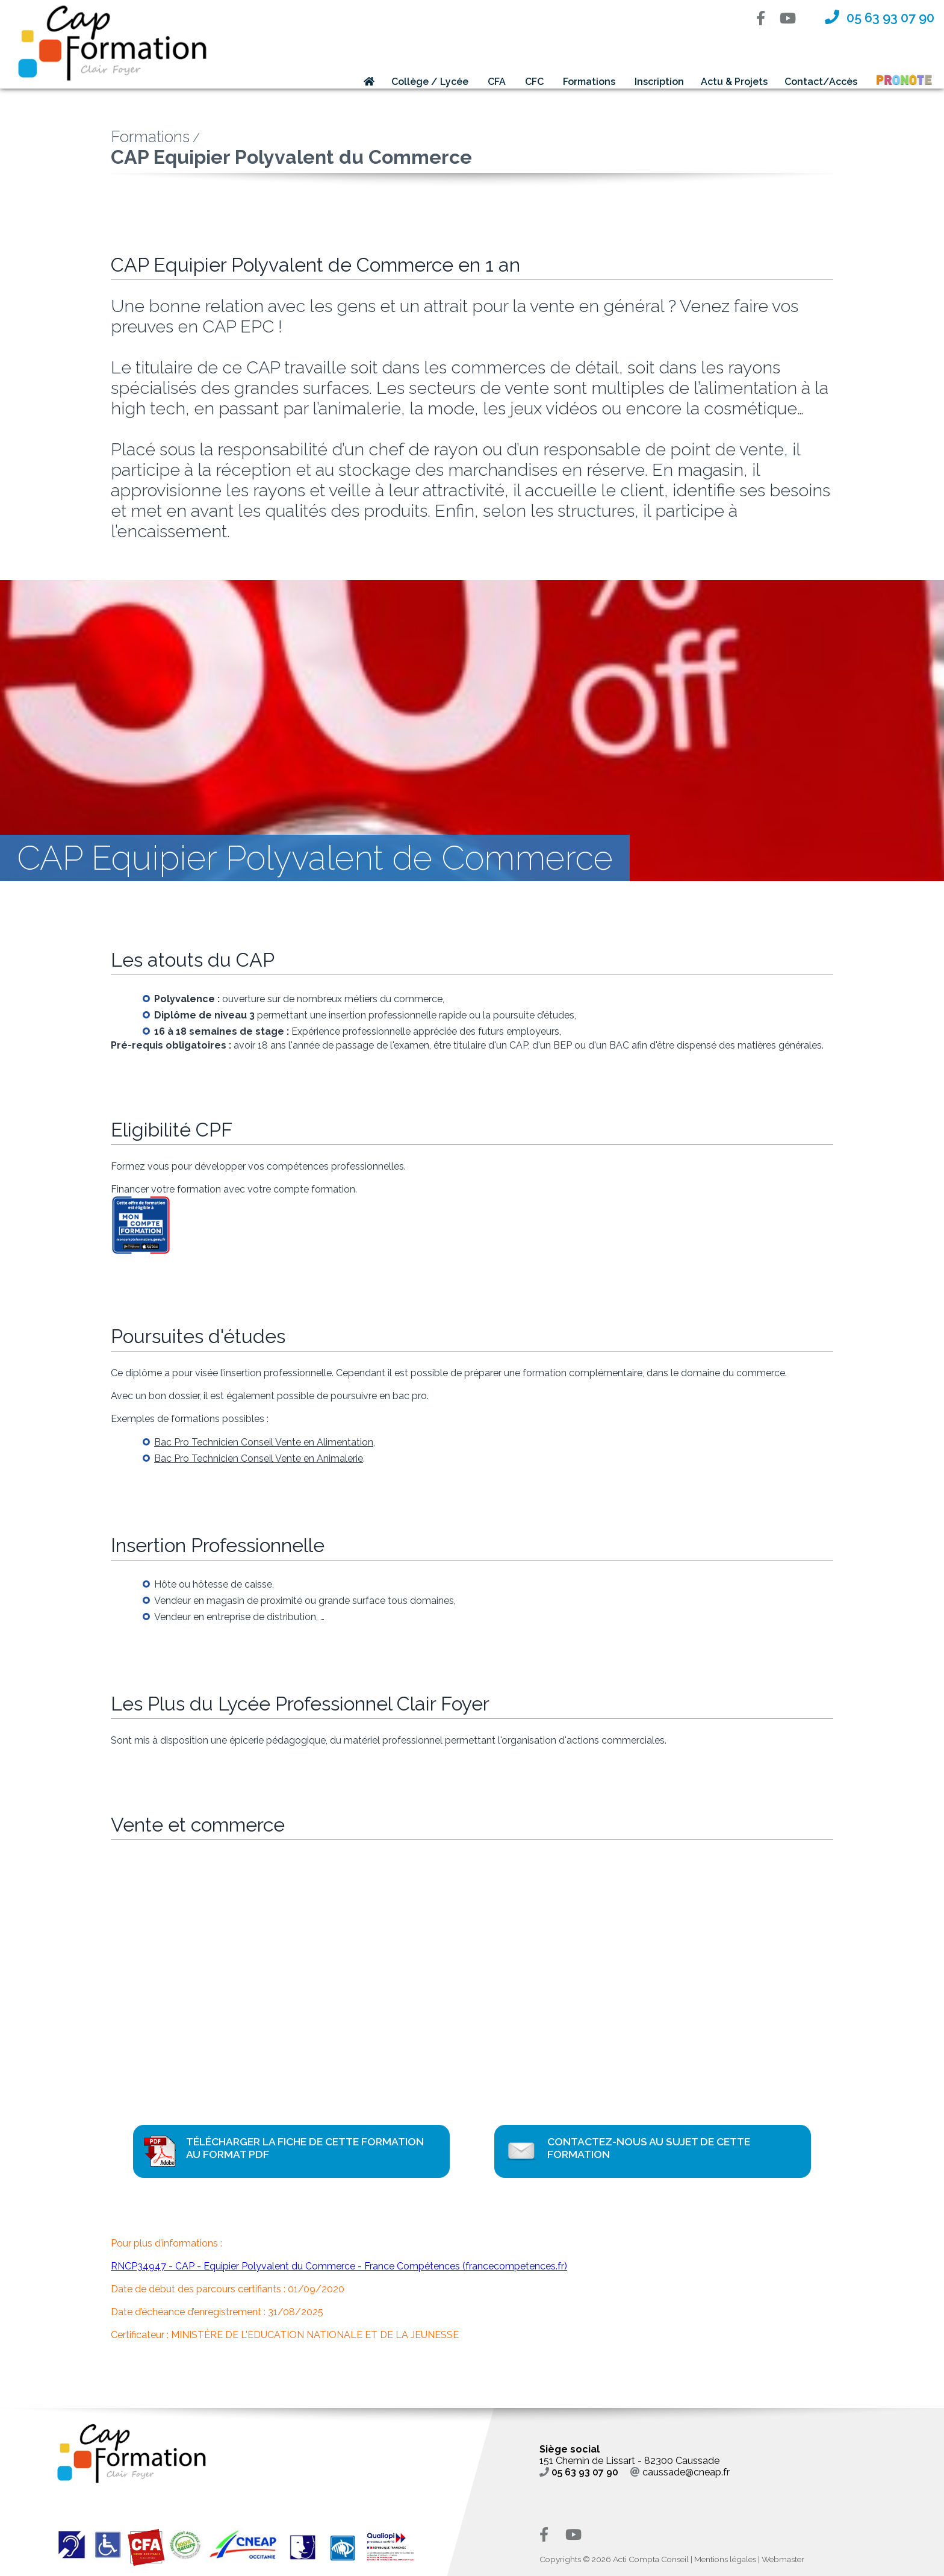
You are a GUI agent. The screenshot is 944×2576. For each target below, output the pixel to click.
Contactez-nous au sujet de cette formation (648, 2147)
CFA (497, 82)
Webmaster (783, 2559)
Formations (589, 82)
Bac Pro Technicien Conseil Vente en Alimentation (263, 1442)
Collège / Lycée (429, 82)
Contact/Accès (820, 82)
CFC (534, 82)
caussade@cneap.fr (680, 2472)
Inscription (659, 82)
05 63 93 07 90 (578, 2472)
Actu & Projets (734, 82)
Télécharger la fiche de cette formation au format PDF (305, 2147)
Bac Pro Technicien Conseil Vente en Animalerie (258, 1458)
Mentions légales (725, 2559)
